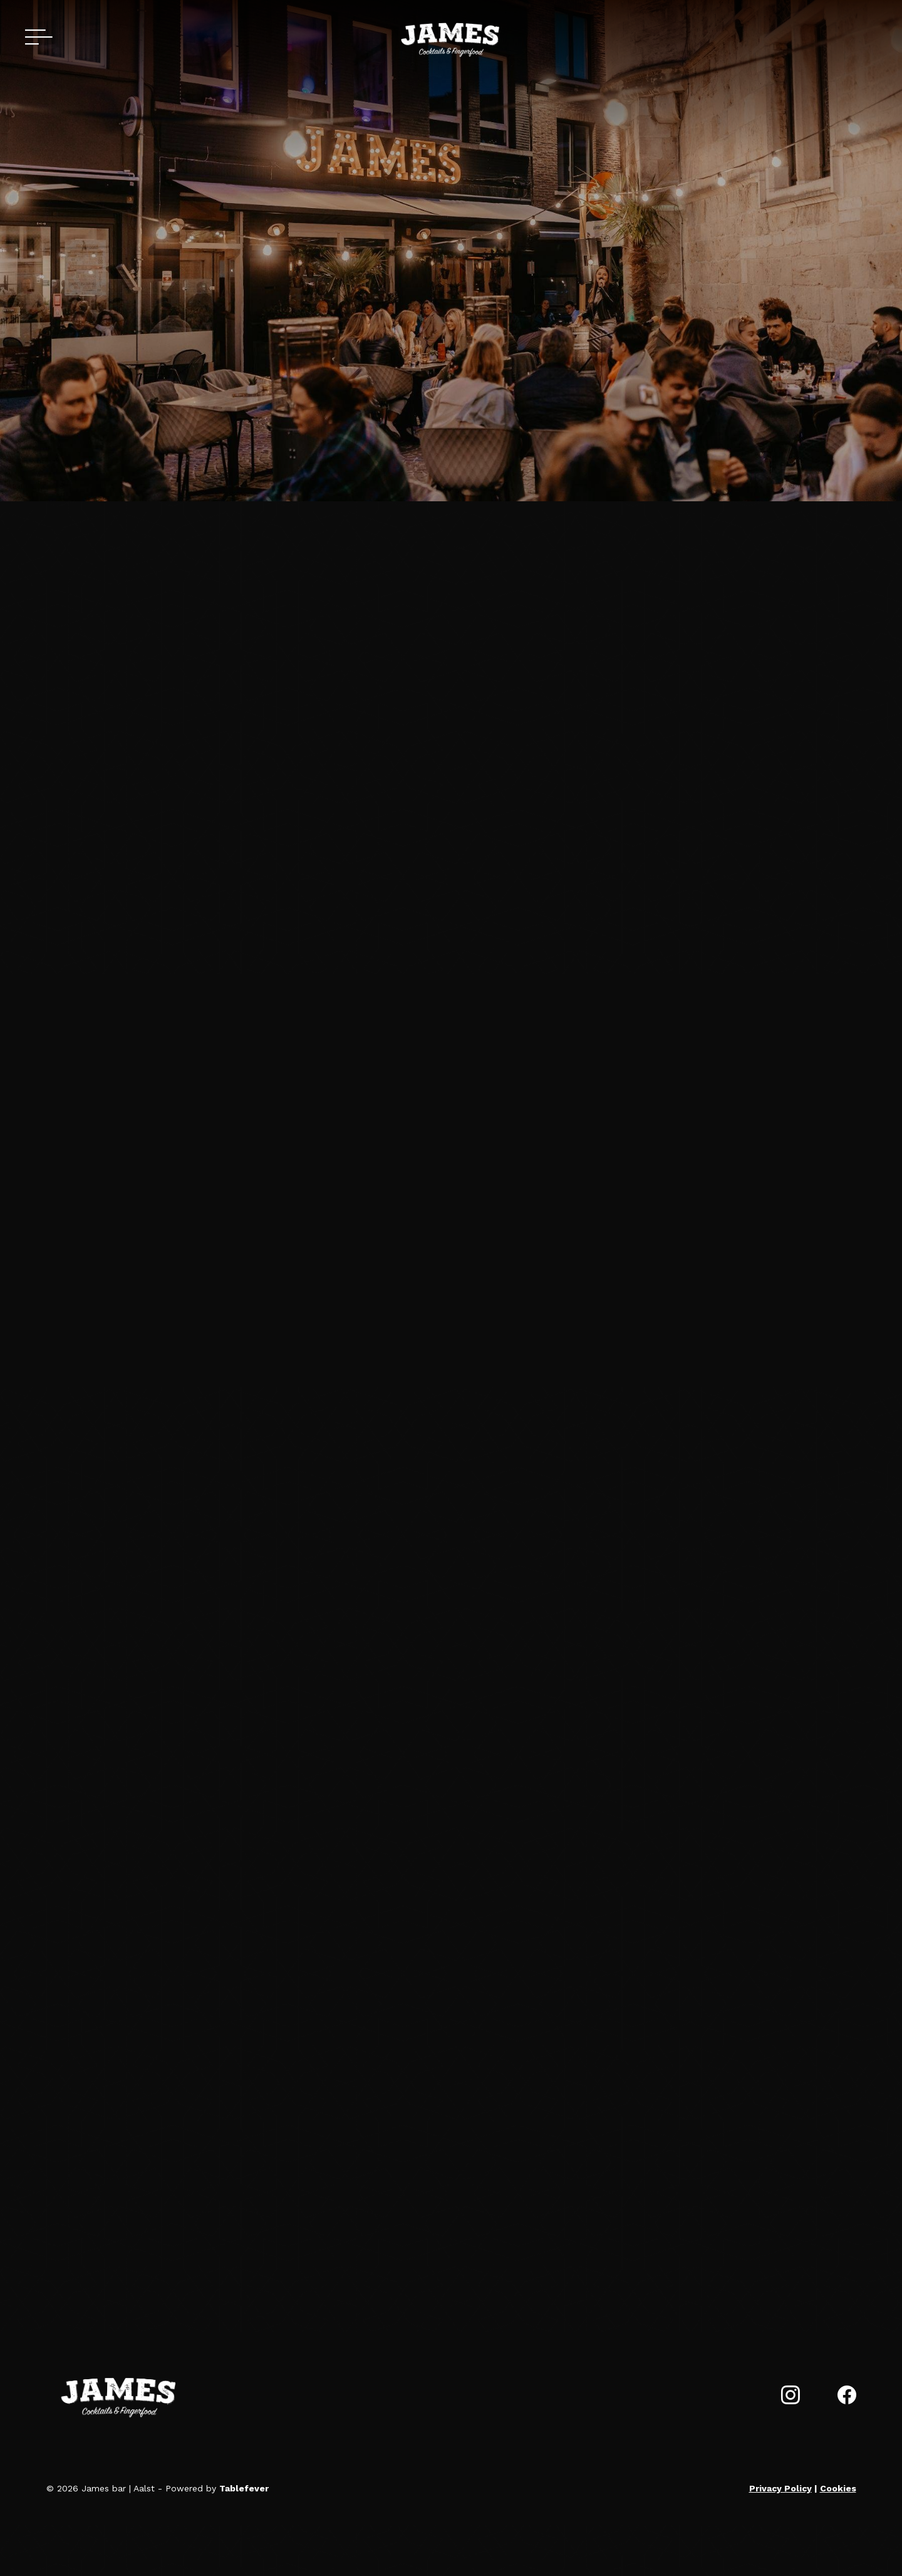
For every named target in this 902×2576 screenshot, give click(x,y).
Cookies (838, 2488)
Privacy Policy (780, 2488)
